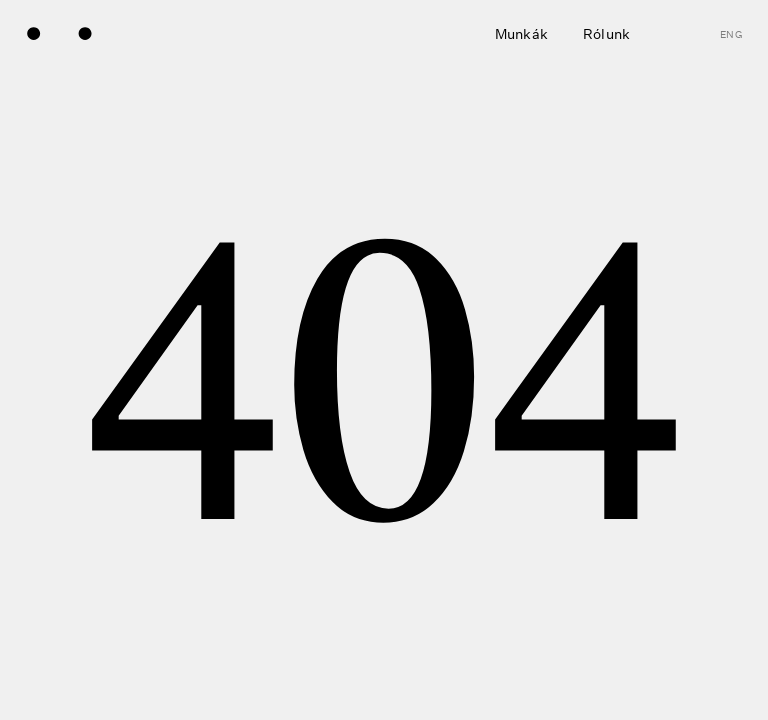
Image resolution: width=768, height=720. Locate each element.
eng (731, 35)
